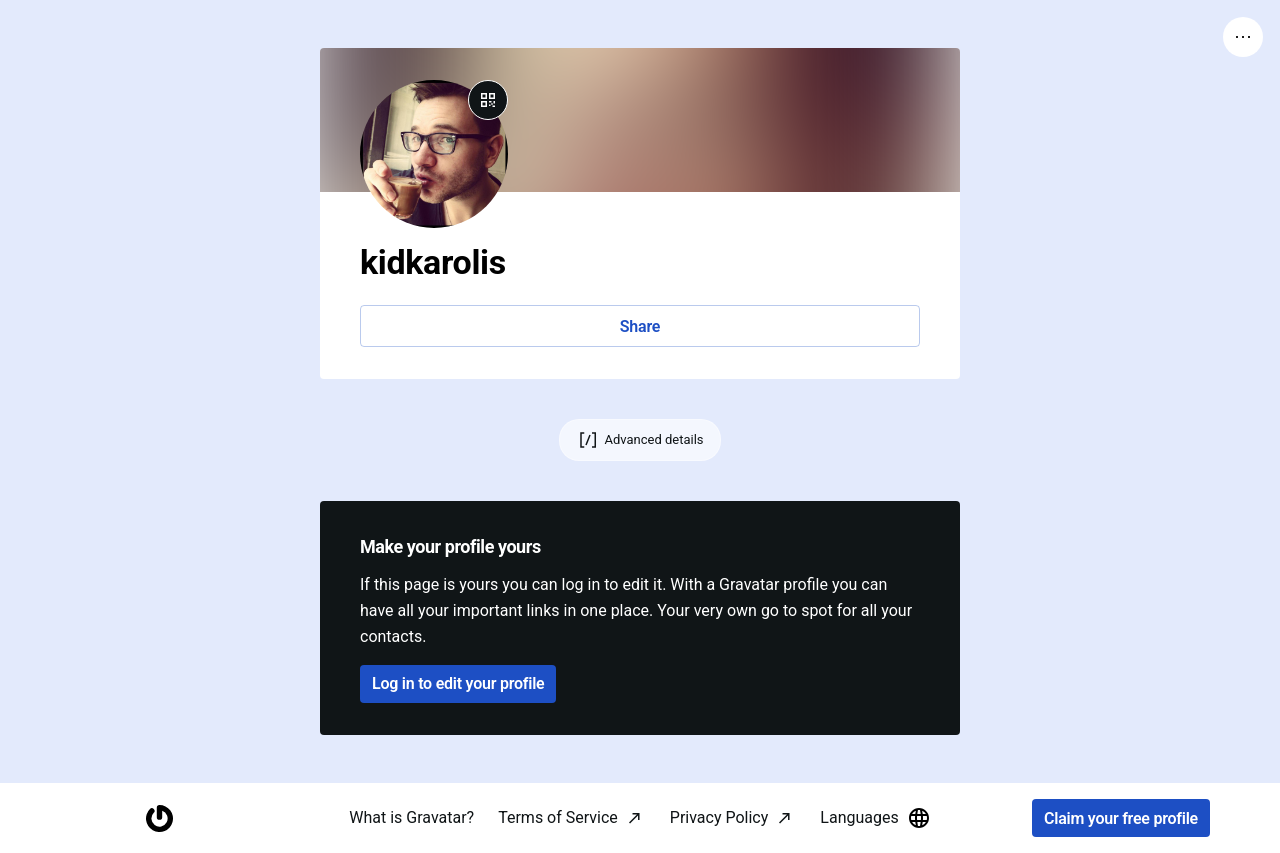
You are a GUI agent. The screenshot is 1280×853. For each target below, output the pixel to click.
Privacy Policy (719, 817)
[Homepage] (159, 818)
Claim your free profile (1121, 818)
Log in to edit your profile (458, 683)
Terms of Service (558, 817)
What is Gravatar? (411, 817)
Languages (875, 818)
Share (640, 326)
